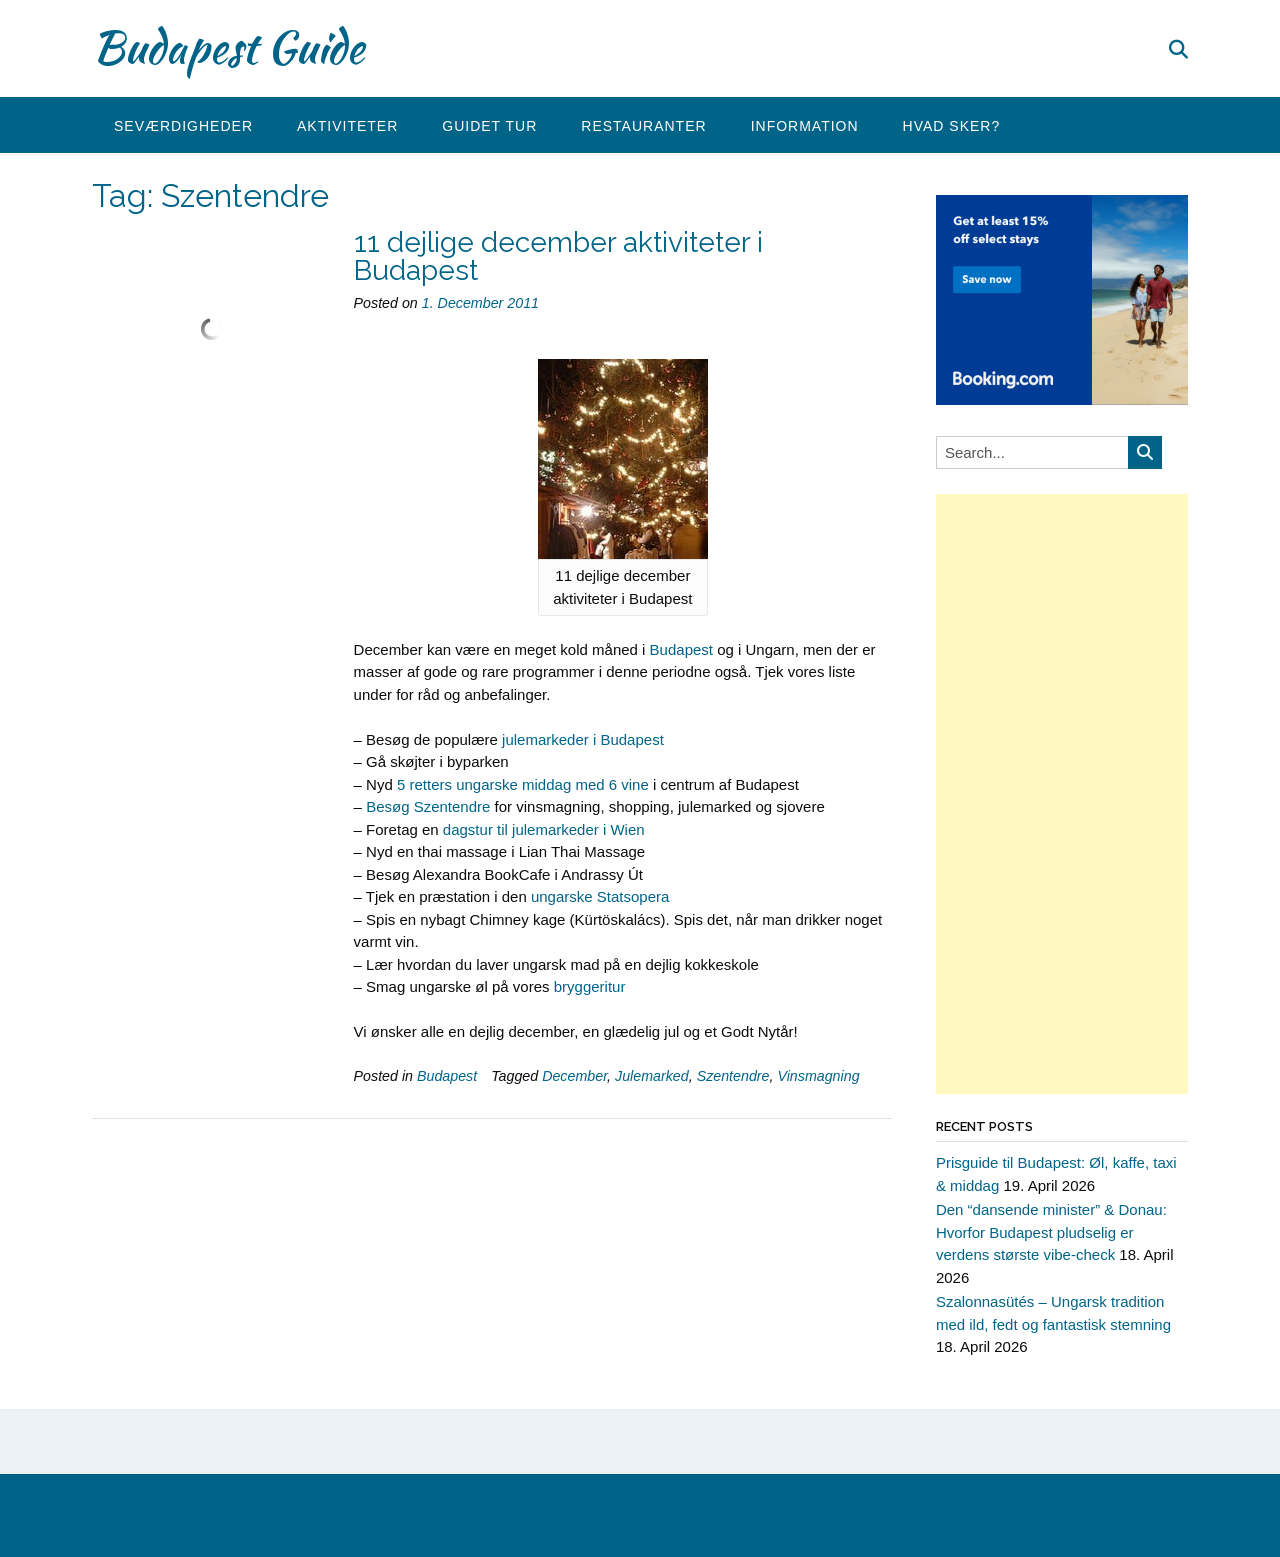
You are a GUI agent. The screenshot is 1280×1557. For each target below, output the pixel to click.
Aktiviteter (347, 126)
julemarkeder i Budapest (583, 739)
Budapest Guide (228, 47)
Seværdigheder (183, 126)
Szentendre (733, 1076)
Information (805, 126)
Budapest (681, 649)
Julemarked (652, 1076)
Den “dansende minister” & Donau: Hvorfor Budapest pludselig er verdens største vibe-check (1051, 1232)
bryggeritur (590, 986)
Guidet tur (489, 126)
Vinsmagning (818, 1076)
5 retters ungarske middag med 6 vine (523, 784)
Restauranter (643, 126)
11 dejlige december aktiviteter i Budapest (558, 256)
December (574, 1076)
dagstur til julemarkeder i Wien (544, 829)
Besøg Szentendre (428, 806)
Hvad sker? (952, 126)
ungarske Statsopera (600, 896)
